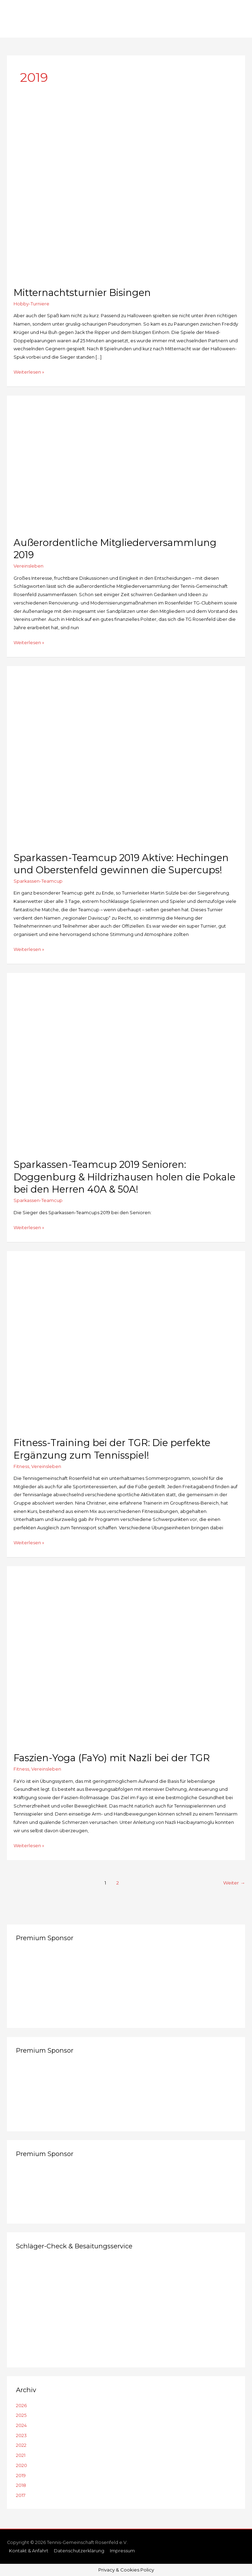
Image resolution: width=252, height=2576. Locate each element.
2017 (20, 2495)
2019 (21, 2475)
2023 (21, 2435)
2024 (21, 2425)
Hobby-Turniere (31, 303)
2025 (21, 2415)
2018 (21, 2485)
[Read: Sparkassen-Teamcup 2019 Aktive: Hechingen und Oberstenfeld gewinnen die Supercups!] (126, 755)
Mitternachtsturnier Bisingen (82, 292)
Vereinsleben (28, 566)
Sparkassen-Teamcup (38, 881)
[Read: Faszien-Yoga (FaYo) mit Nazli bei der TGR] (126, 1655)
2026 (21, 2405)
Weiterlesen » (29, 372)
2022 (21, 2445)
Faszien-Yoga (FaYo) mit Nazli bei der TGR (112, 1758)
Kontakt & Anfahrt (28, 2550)
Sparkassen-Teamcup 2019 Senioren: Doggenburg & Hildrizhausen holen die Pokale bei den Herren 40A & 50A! (124, 1177)
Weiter (234, 1883)
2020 (21, 2465)
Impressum (122, 2550)
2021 (20, 2455)
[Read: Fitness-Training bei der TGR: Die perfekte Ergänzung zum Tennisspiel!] (126, 1340)
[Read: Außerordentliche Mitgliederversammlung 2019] (126, 462)
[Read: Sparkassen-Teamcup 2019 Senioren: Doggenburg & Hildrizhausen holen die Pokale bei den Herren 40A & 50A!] (126, 1062)
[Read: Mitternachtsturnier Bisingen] (126, 190)
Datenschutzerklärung (79, 2550)
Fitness (21, 1466)
